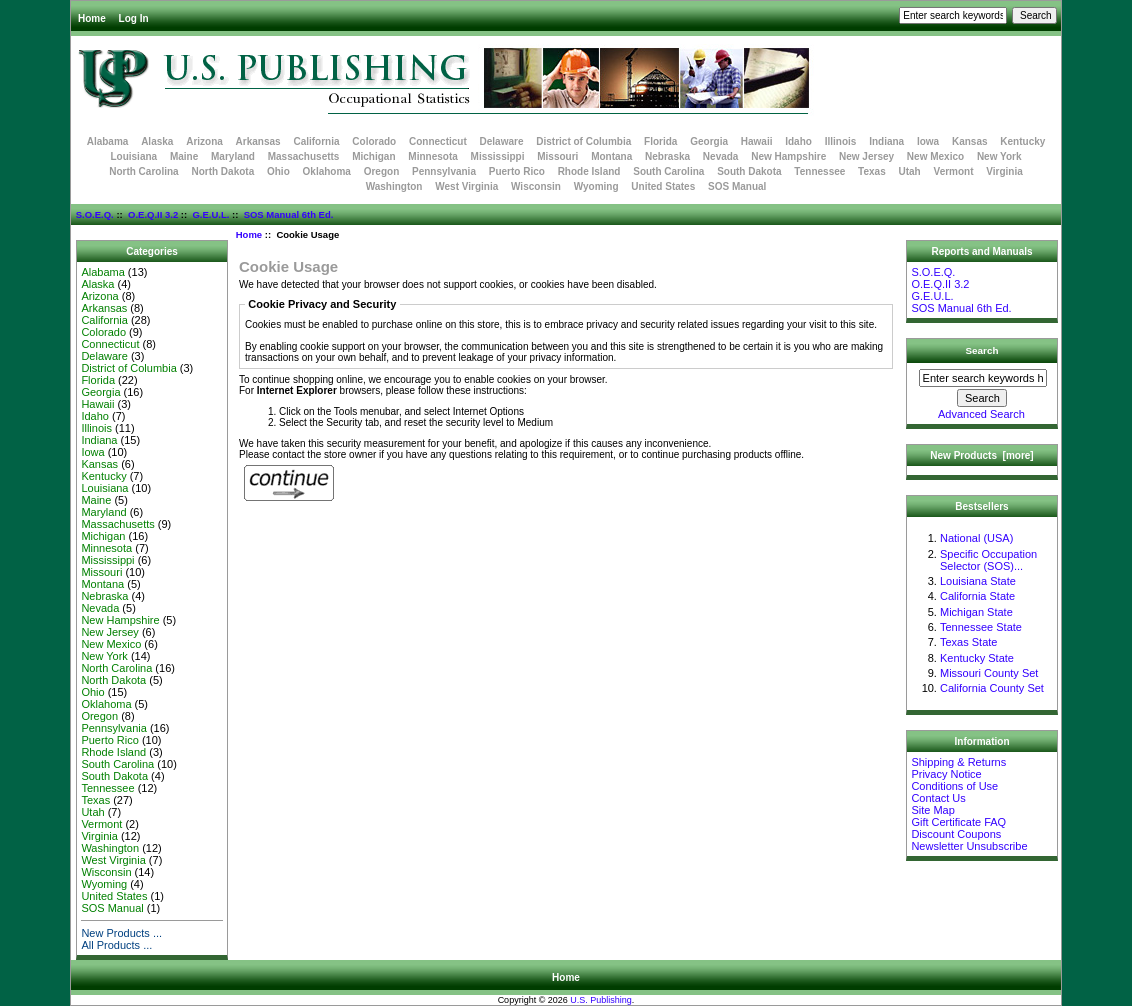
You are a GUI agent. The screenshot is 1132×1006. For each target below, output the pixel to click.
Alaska (157, 141)
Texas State (968, 642)
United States (663, 186)
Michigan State (976, 612)
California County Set (992, 688)
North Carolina (143, 171)
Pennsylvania (444, 171)
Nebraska (667, 156)
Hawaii (757, 141)
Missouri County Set (989, 673)
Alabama (108, 141)
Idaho (798, 141)
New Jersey (866, 156)
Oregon (382, 171)
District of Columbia (583, 141)
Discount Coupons (956, 834)
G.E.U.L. (210, 214)
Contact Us (938, 798)
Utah (910, 171)
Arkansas (258, 141)
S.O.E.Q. (95, 214)
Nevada (721, 156)
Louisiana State (978, 581)
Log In (134, 18)
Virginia (1004, 171)
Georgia (709, 141)
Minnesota (432, 156)
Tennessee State (981, 627)
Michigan (373, 156)
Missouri (557, 156)
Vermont (954, 171)
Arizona (204, 141)
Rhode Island (589, 171)
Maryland (233, 156)
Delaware (502, 141)
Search (982, 350)
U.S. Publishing (601, 1000)
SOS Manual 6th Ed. (289, 214)
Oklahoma (327, 171)
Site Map (932, 810)
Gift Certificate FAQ (958, 822)
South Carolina (668, 171)
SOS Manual (737, 186)
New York (999, 156)
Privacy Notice (946, 774)
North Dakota (222, 171)
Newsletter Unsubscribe (969, 846)
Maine (184, 156)
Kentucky (1022, 141)
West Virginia (466, 186)
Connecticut (438, 141)
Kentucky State (977, 658)
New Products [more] (981, 455)
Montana (611, 156)
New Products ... (121, 933)
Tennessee (819, 171)
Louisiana (133, 156)
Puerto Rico (517, 171)
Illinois (841, 141)
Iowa (928, 141)
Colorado (374, 141)
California (316, 141)
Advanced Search (981, 414)
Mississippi (498, 156)
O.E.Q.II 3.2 (153, 214)
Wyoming (596, 186)
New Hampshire (788, 156)
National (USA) (976, 538)
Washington (394, 186)
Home (92, 18)
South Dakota (749, 171)
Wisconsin (536, 186)
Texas (872, 171)
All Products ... (116, 945)
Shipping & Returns (958, 762)
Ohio (278, 171)
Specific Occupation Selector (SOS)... (988, 560)
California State (977, 596)
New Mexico (935, 156)
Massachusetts (304, 156)
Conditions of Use (954, 786)
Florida (660, 141)
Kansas (970, 141)
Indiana (886, 141)
